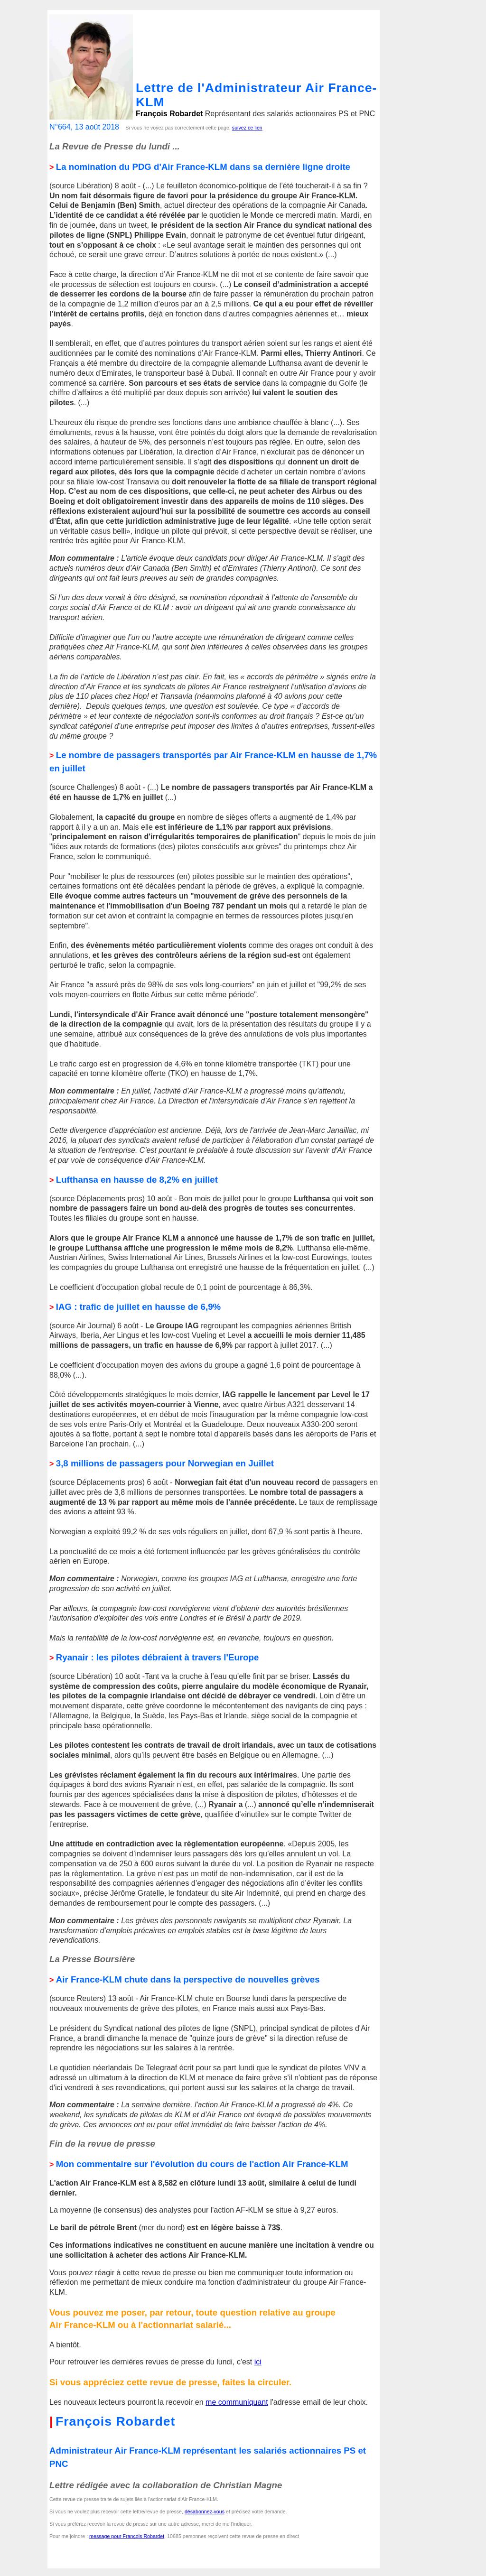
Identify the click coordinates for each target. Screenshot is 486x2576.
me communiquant (237, 2402)
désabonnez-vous (204, 2511)
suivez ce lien (247, 127)
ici (258, 2362)
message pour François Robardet (126, 2536)
